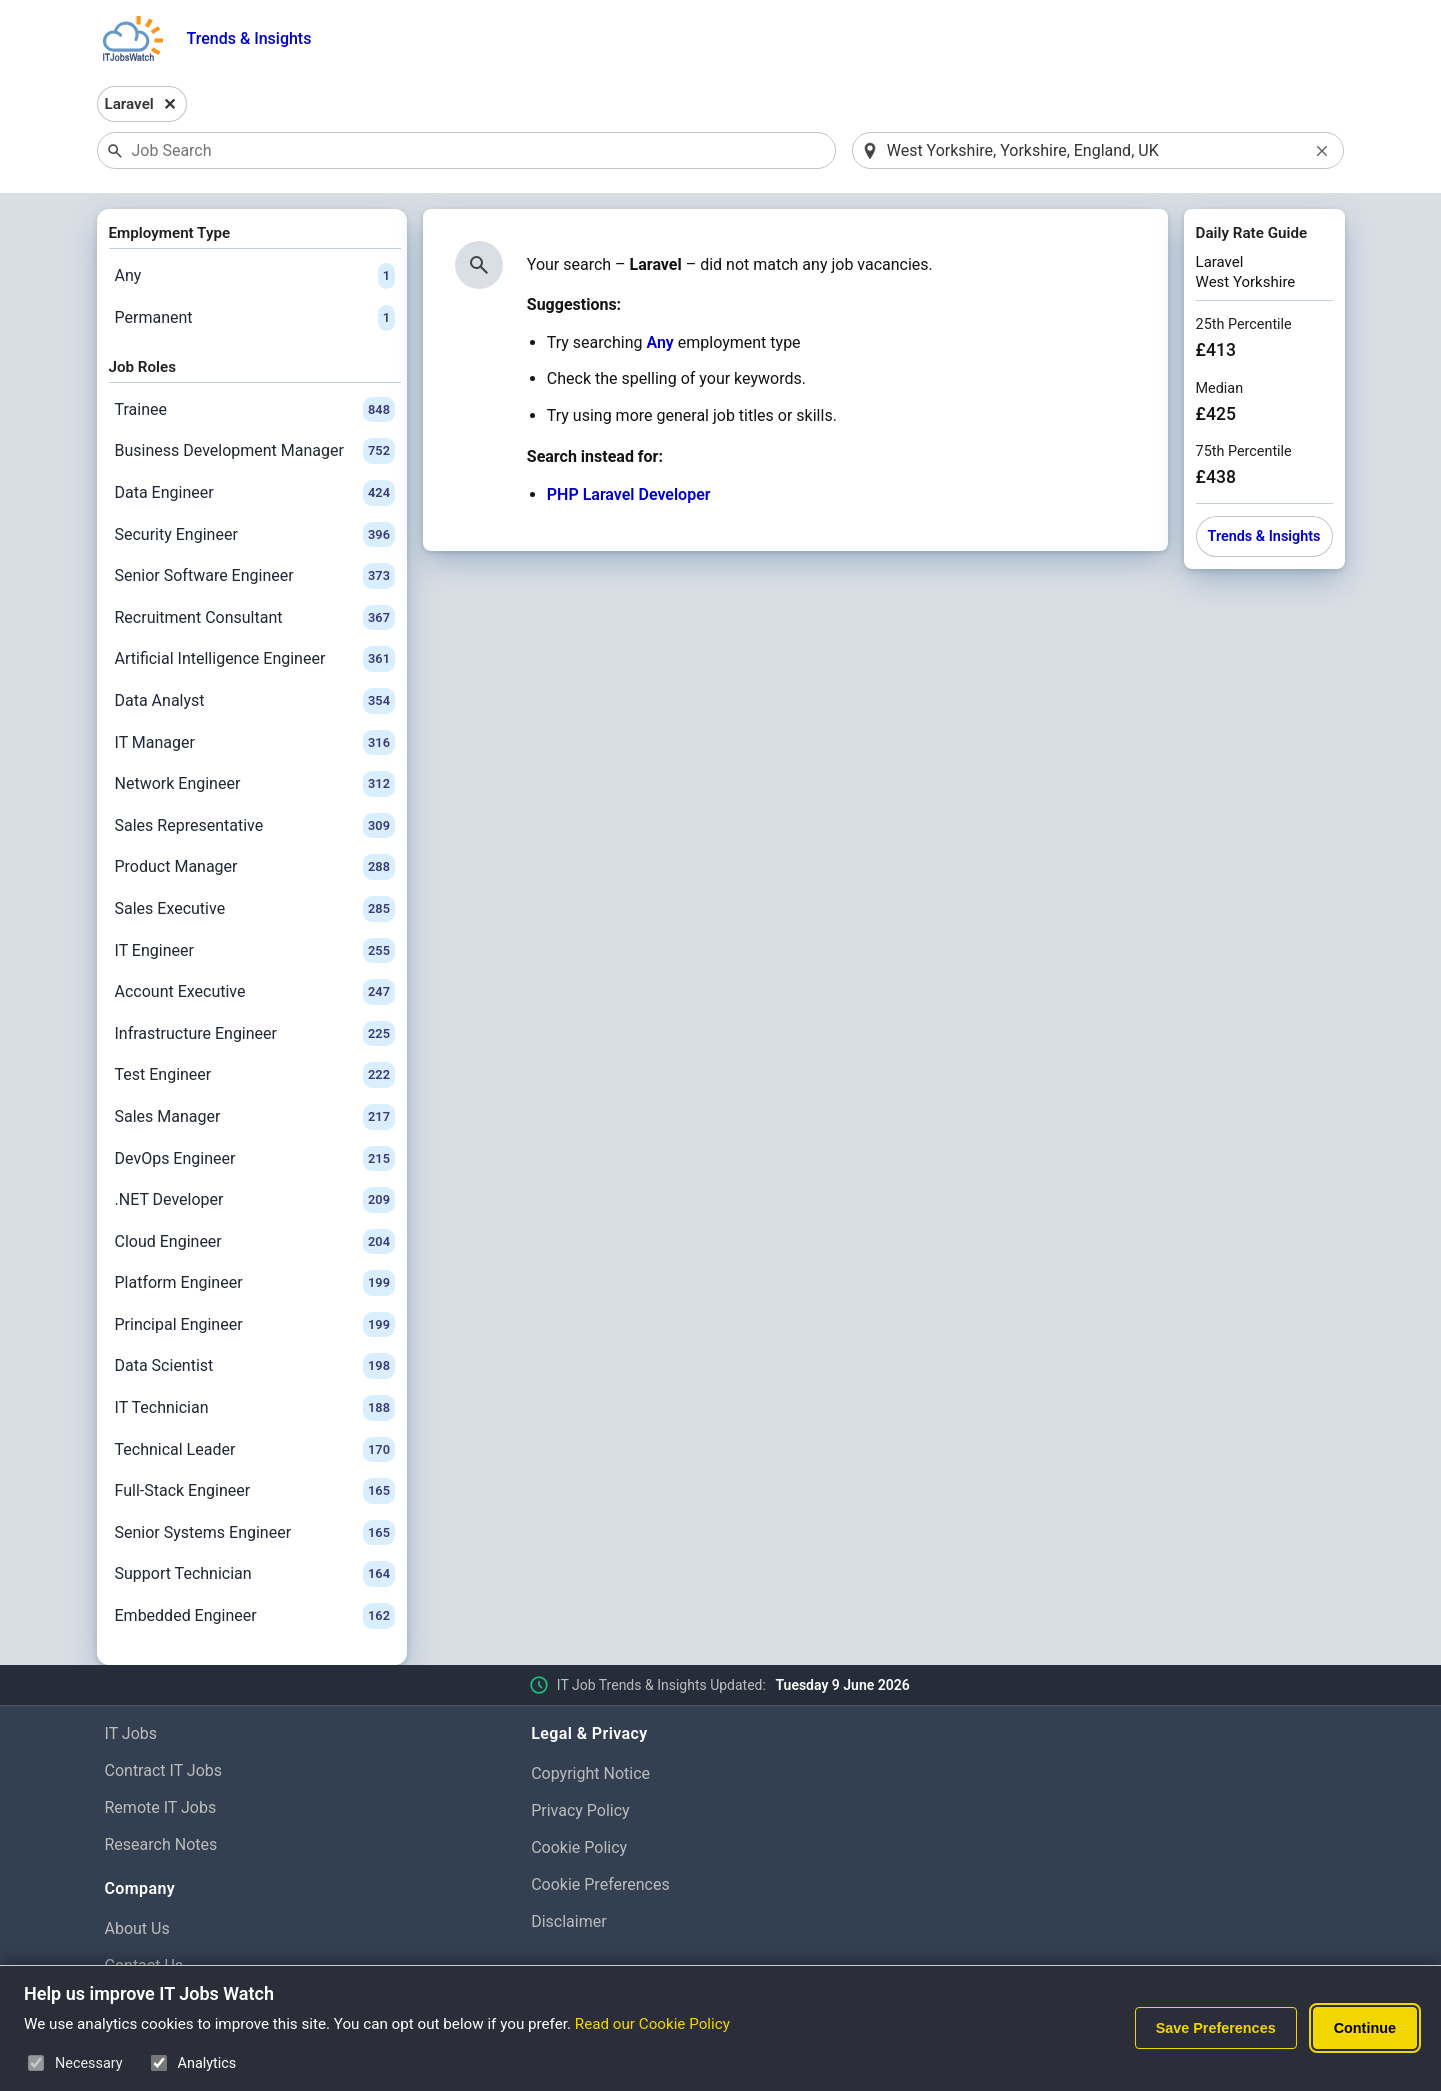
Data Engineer (255, 493)
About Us (137, 1928)
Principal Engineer (255, 1325)
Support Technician (255, 1574)
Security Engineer (255, 535)
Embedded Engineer (255, 1616)
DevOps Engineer (255, 1159)
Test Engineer (255, 1075)
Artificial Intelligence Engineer (255, 659)
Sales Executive (255, 909)
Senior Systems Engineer (255, 1533)
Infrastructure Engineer (255, 1034)
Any (255, 276)
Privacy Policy (580, 1810)
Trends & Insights (249, 38)
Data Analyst (255, 701)
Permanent (255, 318)
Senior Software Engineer (255, 576)
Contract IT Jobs (164, 1770)
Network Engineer (255, 784)
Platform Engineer (255, 1283)
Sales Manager (255, 1117)
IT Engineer (255, 951)
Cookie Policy (579, 1847)
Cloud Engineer (255, 1242)
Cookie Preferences (600, 1884)
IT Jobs (131, 1733)
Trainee (255, 410)
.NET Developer (255, 1200)
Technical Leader (255, 1450)
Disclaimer (568, 1921)
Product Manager (255, 867)
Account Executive (255, 992)
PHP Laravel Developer (629, 494)
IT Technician (255, 1408)
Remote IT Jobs (161, 1807)
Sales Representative (255, 826)
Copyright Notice (590, 1773)
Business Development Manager (255, 451)
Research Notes (161, 1844)
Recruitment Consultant (255, 618)
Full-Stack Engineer (255, 1491)
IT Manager (255, 743)
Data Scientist (255, 1366)
